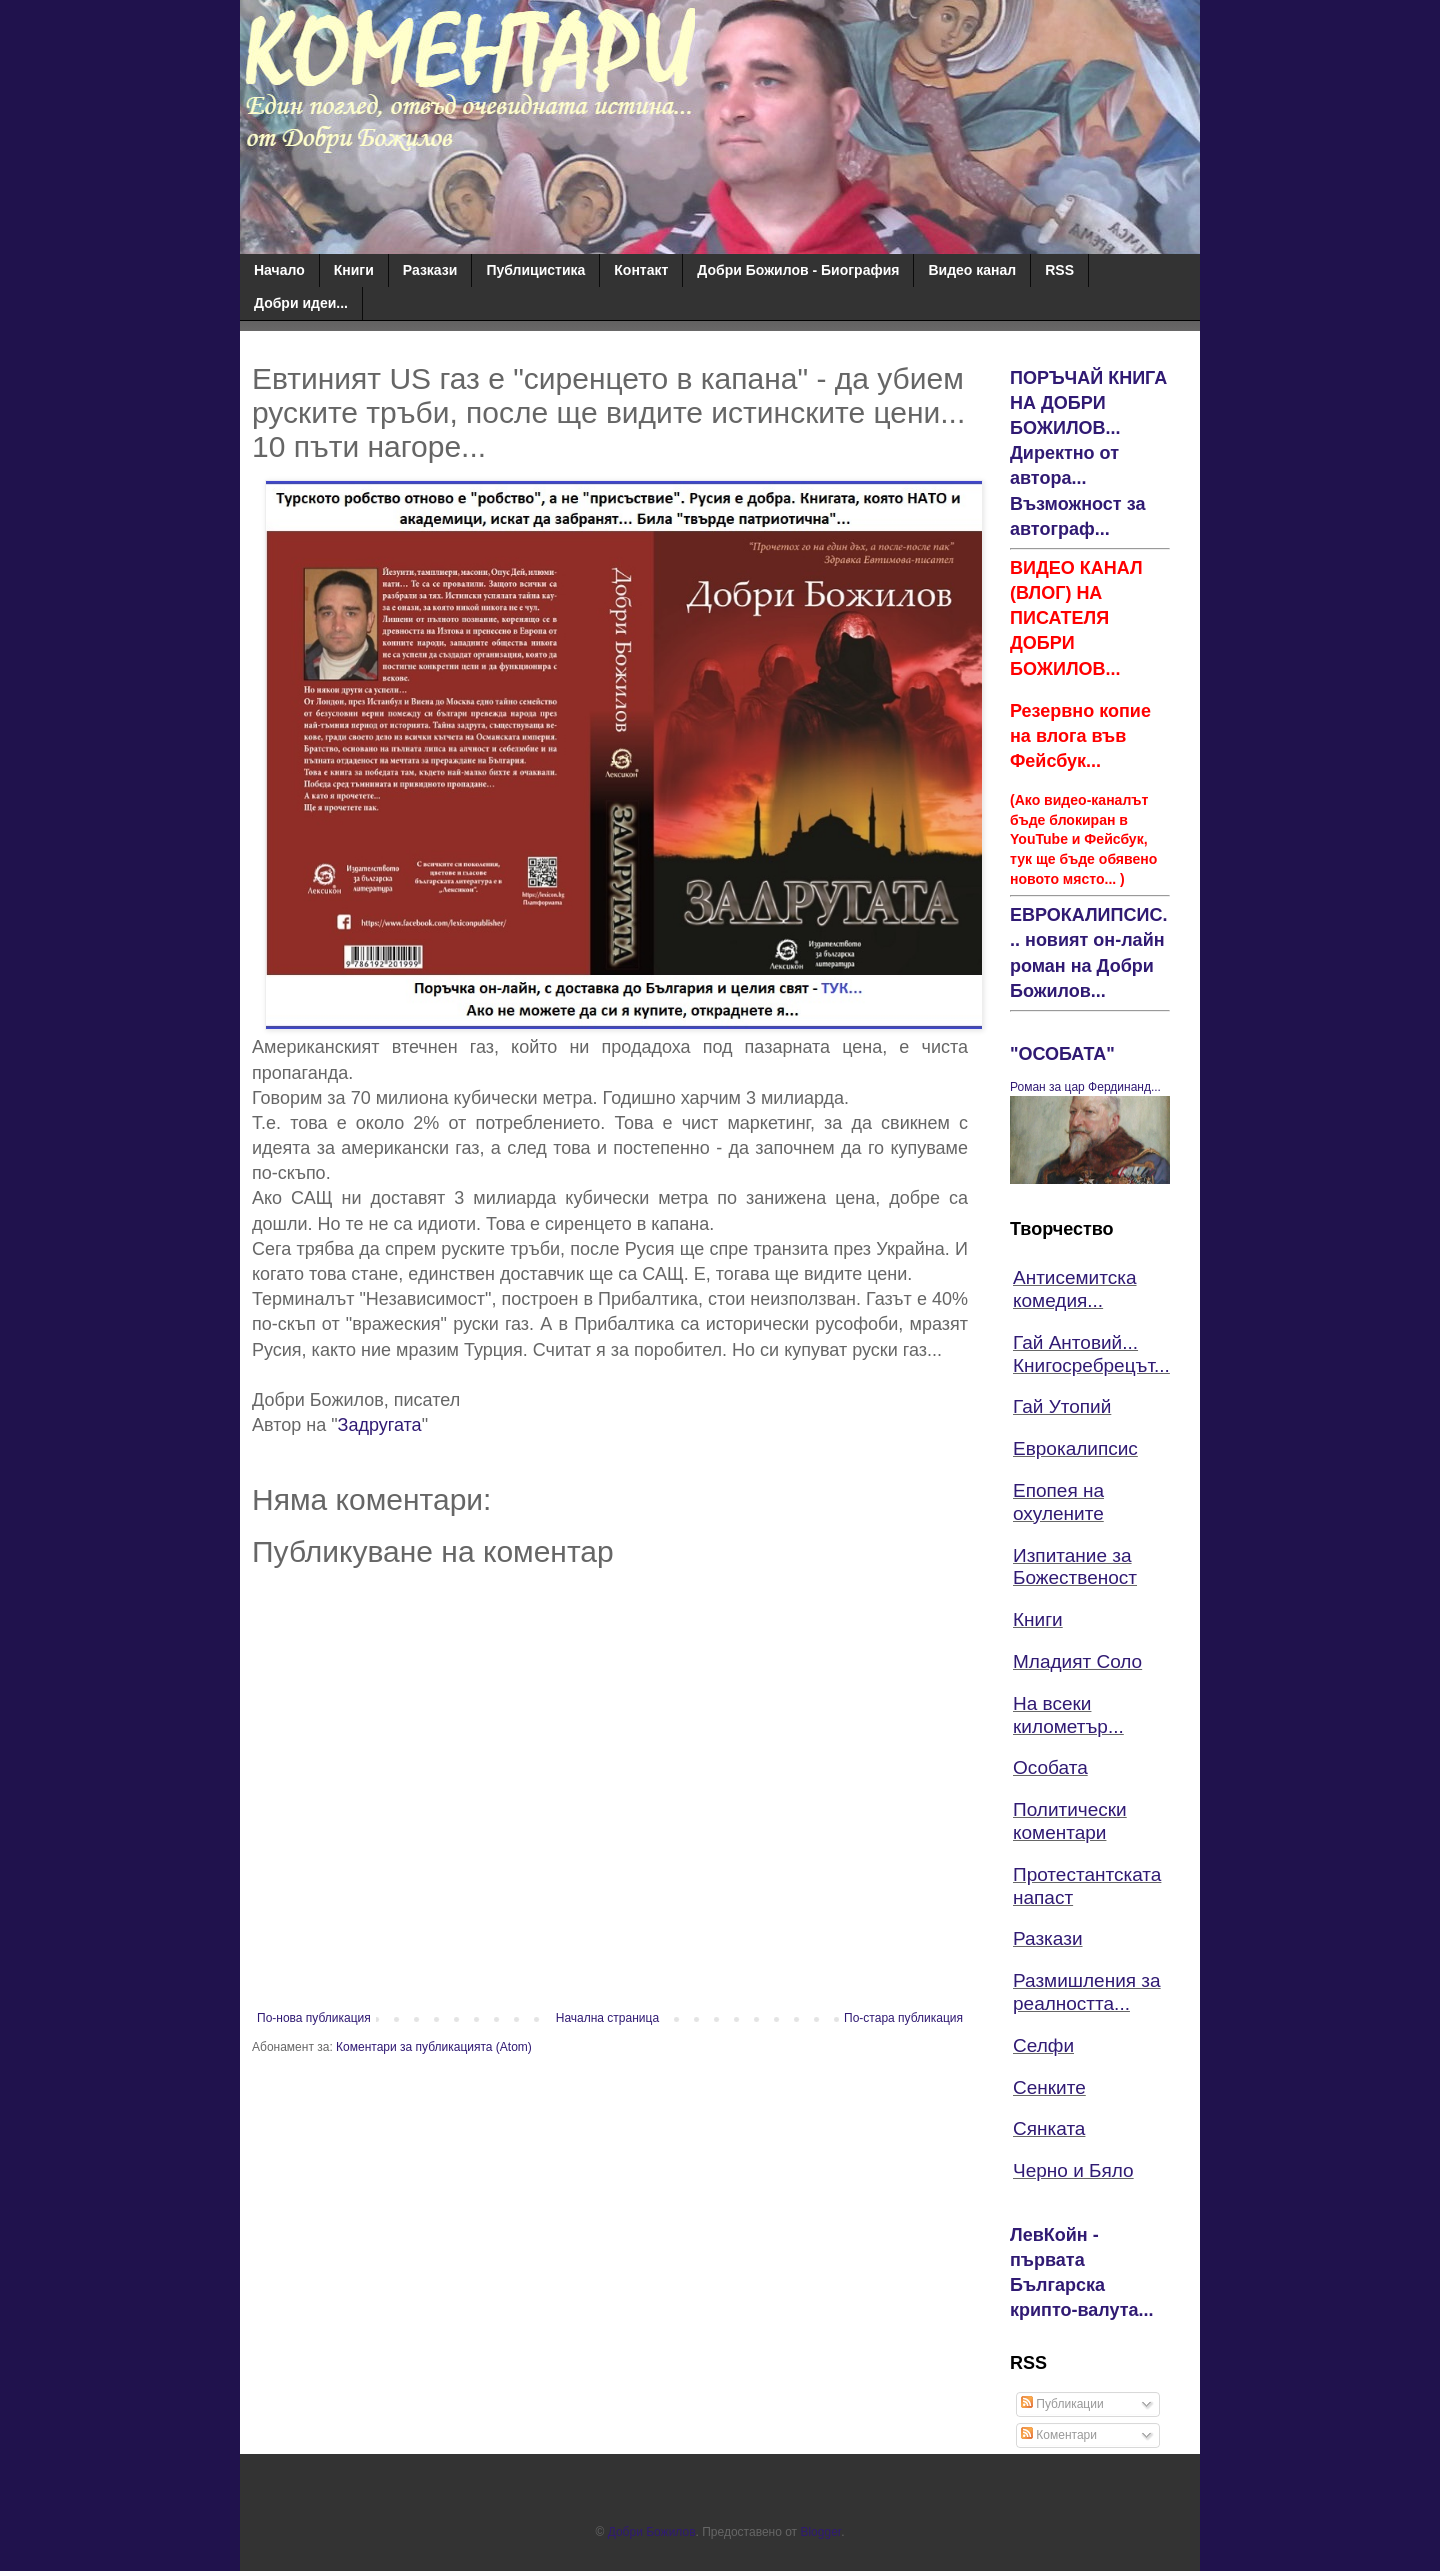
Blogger (820, 2532)
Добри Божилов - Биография (798, 270)
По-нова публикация (314, 2018)
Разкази (430, 270)
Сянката (1049, 2128)
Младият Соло (1077, 1661)
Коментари (1059, 2435)
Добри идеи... (301, 303)
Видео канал (972, 270)
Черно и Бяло (1073, 2170)
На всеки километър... (1068, 1715)
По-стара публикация (903, 2018)
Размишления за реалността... (1087, 1992)
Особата (1050, 1767)
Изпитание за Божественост (1075, 1567)
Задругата (380, 1425)
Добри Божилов (652, 2532)
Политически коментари (1070, 1821)
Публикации (1062, 2404)
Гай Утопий (1062, 1406)
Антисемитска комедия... (1075, 1289)
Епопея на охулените (1058, 1502)
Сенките (1049, 2087)
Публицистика (535, 270)
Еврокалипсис (1075, 1448)
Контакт (641, 270)
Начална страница (607, 2018)
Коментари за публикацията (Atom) (434, 2047)
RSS (1059, 270)
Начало (279, 270)
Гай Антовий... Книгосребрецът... (1091, 1354)
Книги (354, 270)
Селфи (1043, 2045)
